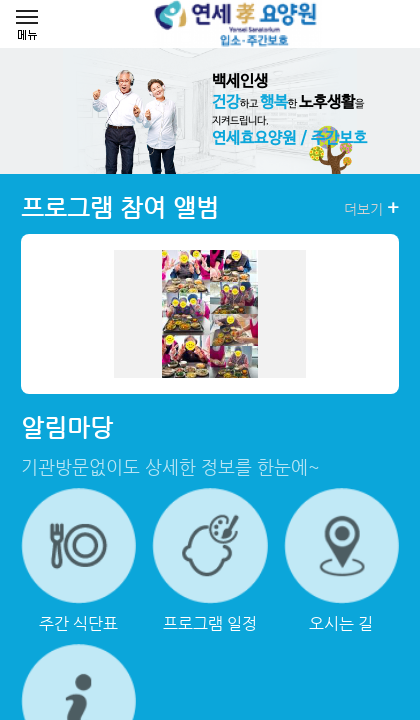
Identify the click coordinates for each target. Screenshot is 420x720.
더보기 (371, 208)
